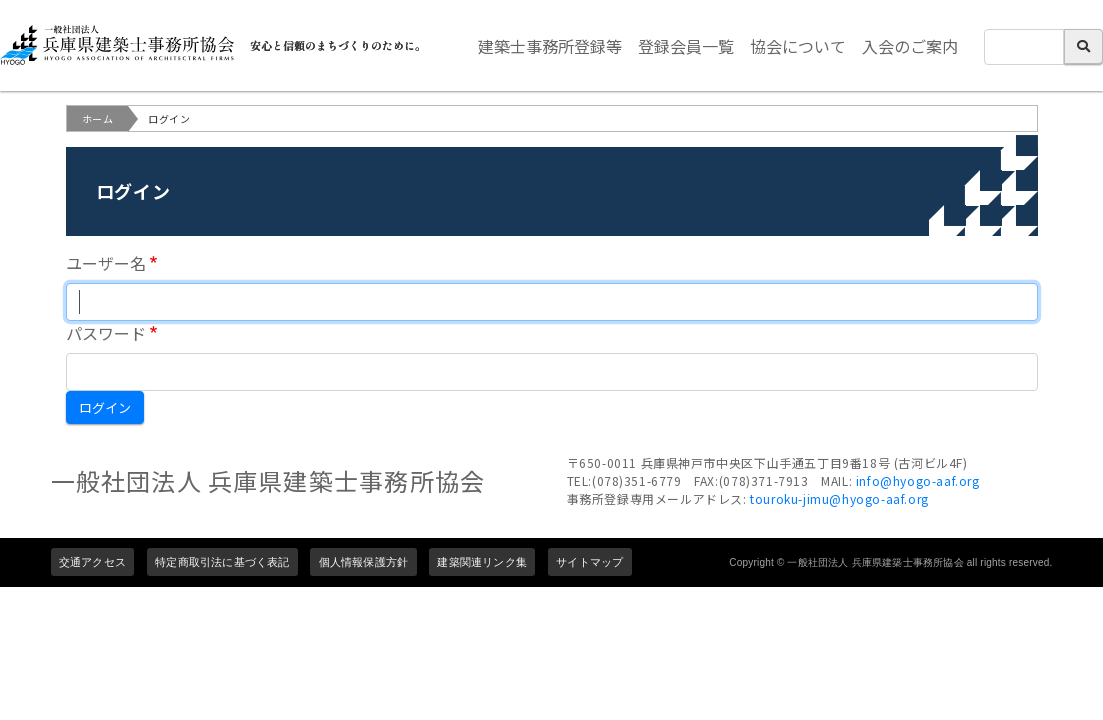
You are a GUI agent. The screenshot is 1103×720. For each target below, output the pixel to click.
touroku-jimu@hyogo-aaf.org (839, 498)
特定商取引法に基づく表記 (222, 562)
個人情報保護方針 (364, 562)
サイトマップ (589, 562)
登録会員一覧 (686, 46)
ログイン (105, 407)
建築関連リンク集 (482, 562)
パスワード (106, 333)
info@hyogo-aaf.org (918, 480)
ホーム (98, 118)
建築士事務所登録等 (550, 46)
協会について (798, 46)
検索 (1083, 46)
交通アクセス (92, 562)
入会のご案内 (910, 46)
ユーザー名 (106, 263)
